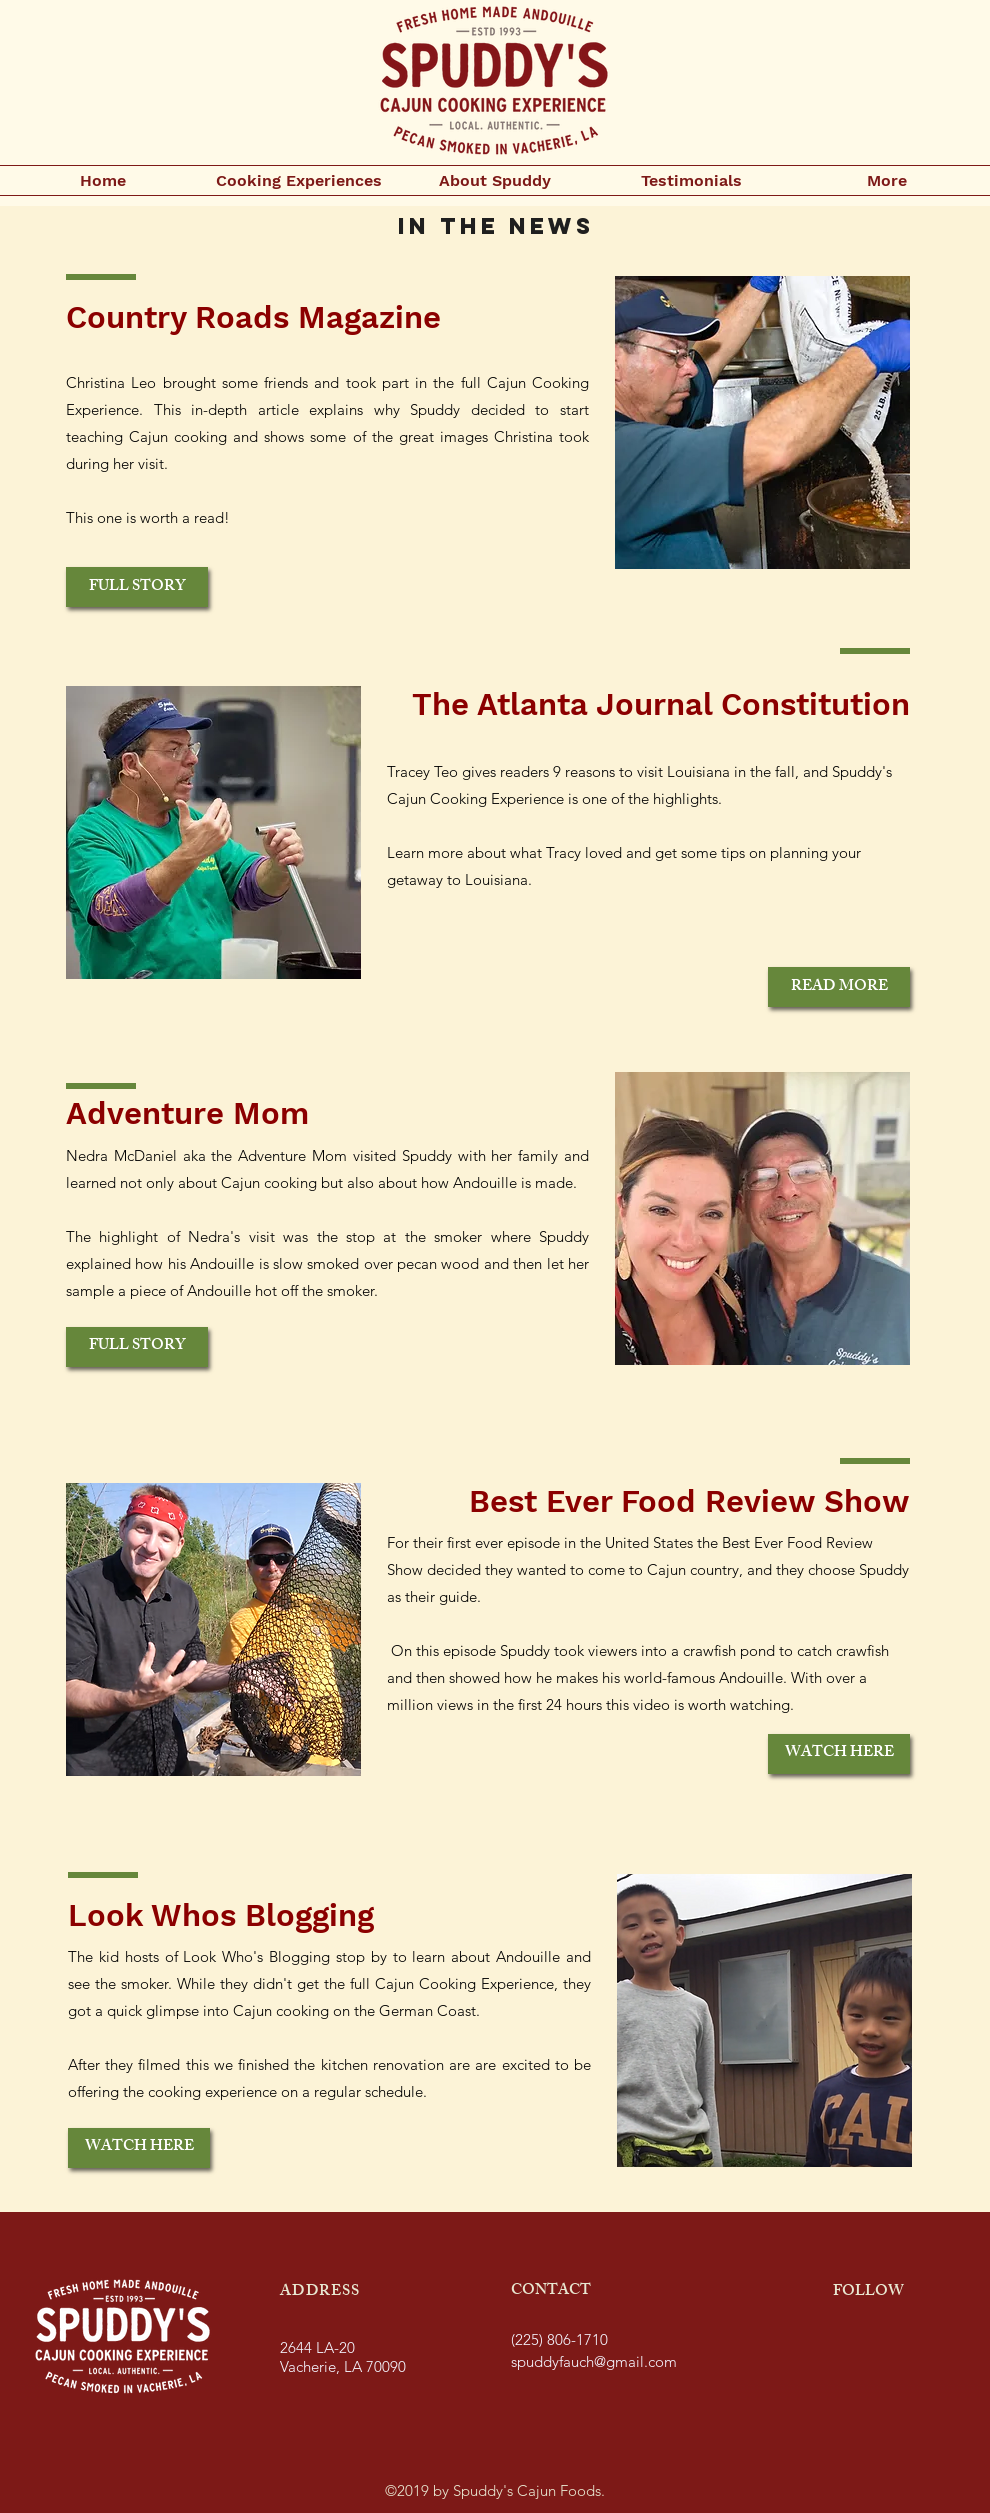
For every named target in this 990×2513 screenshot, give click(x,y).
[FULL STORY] (137, 587)
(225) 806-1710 (559, 2339)
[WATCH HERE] (839, 1754)
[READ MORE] (839, 987)
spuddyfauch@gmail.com (594, 2361)
